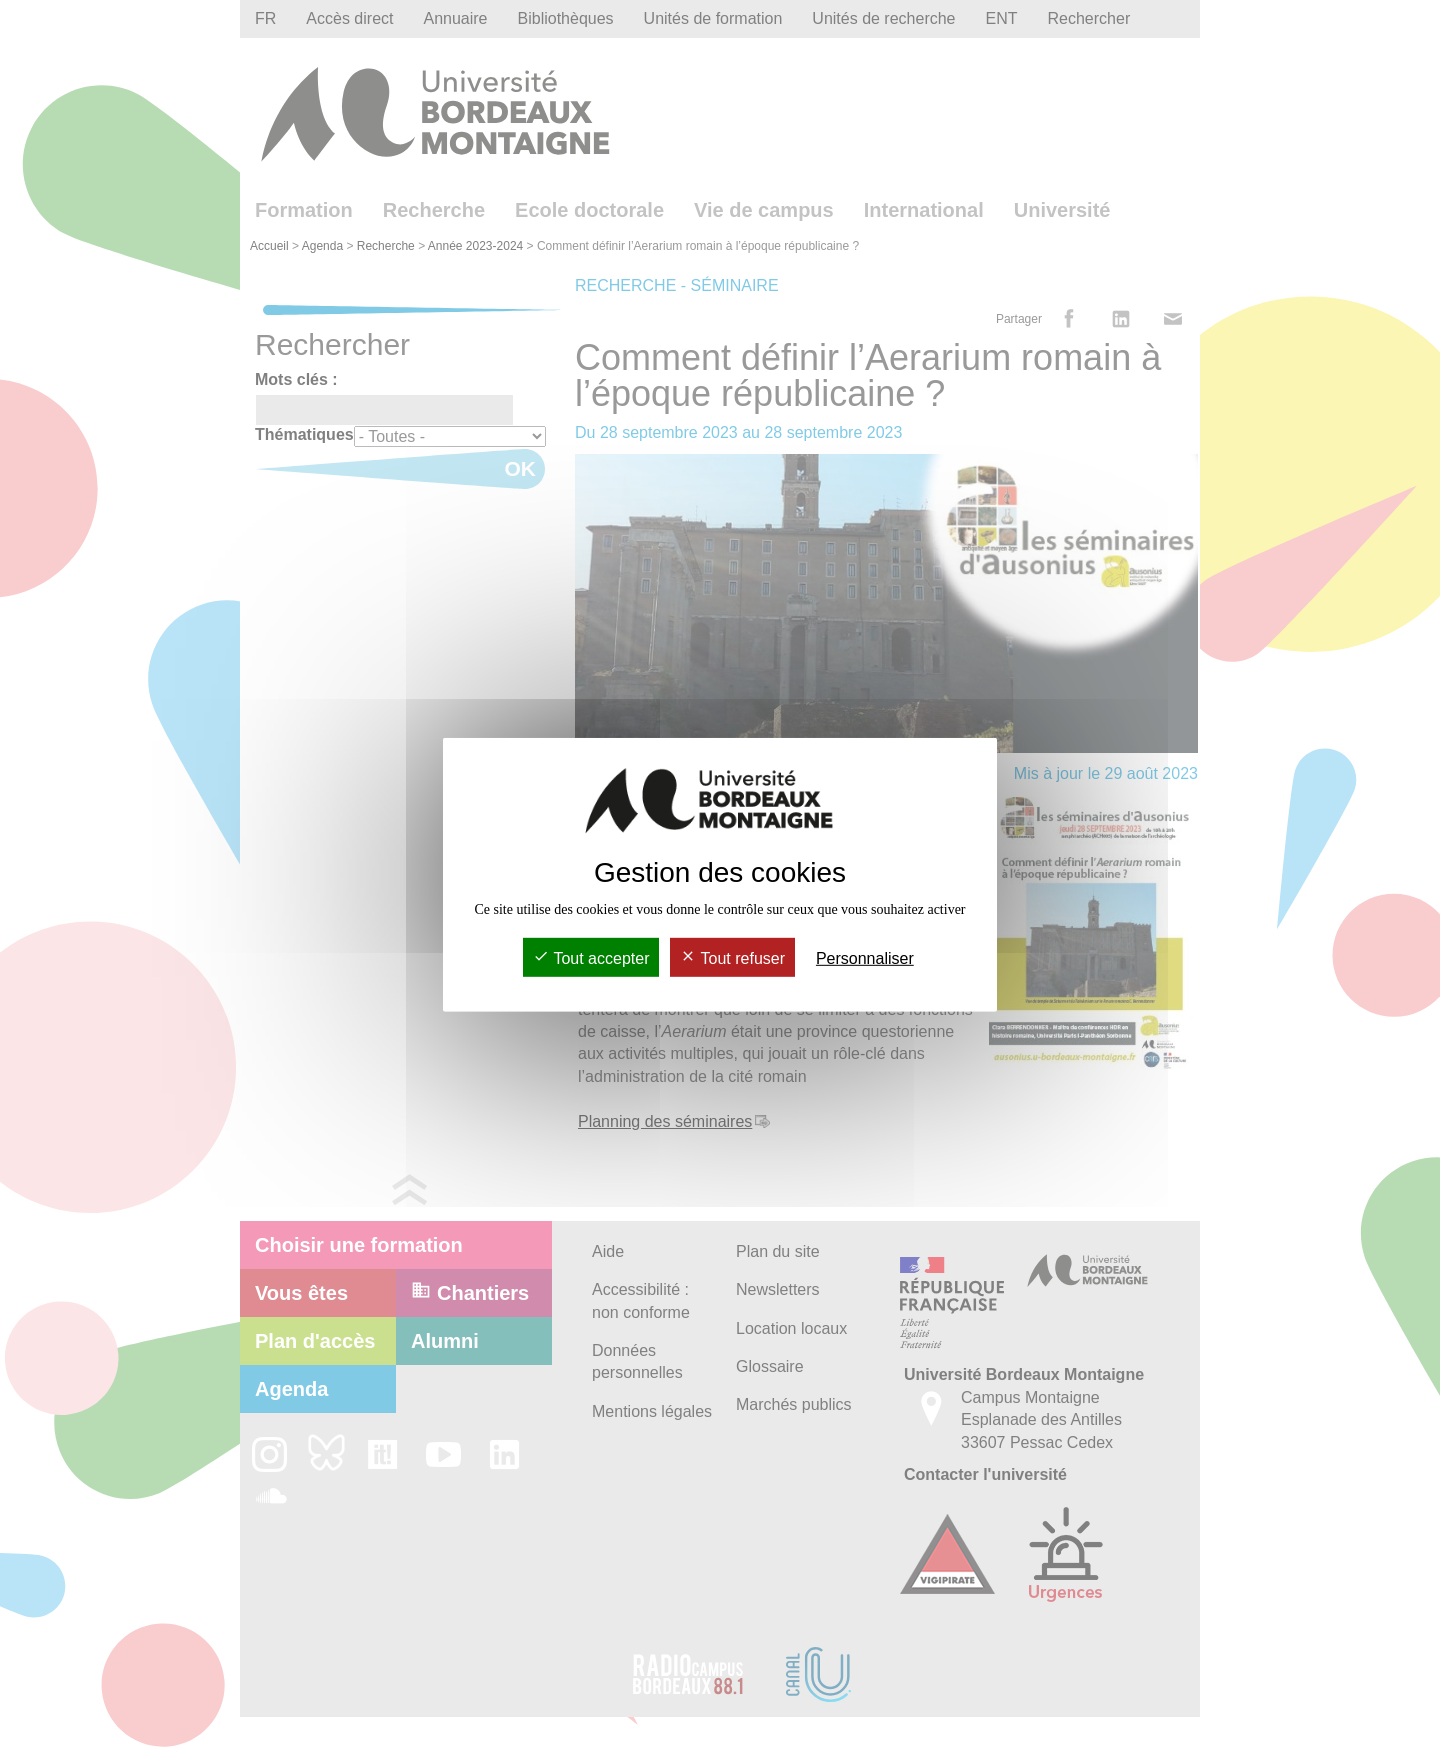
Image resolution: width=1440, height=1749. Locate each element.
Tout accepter (591, 958)
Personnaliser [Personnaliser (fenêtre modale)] (865, 958)
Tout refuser (732, 958)
